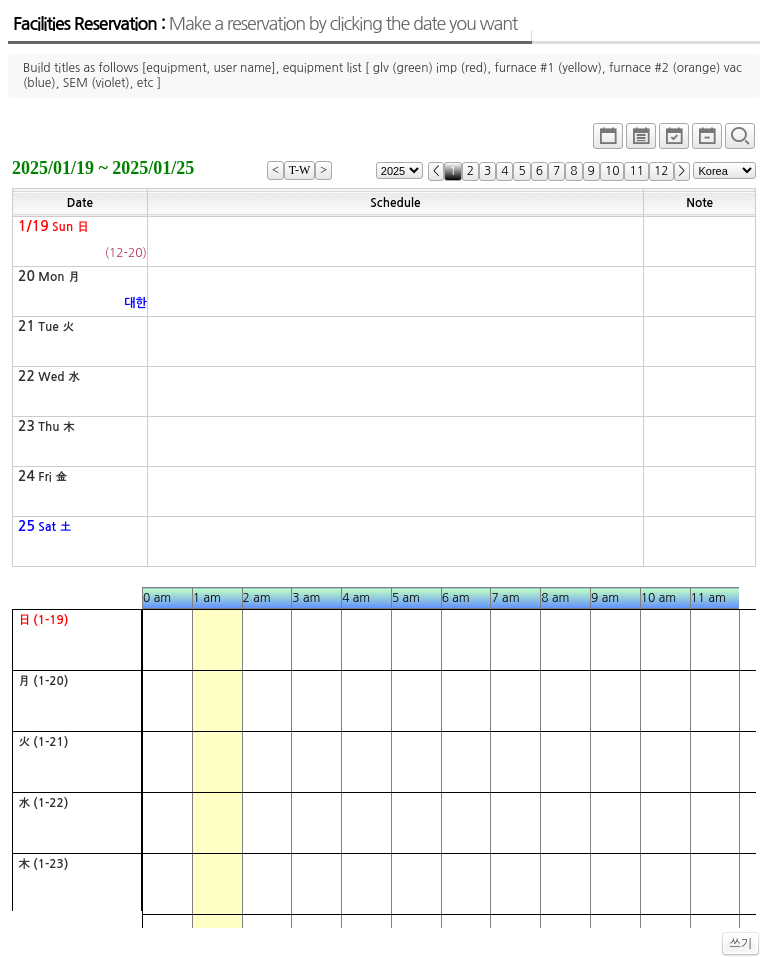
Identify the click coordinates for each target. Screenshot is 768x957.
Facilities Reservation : (265, 24)
